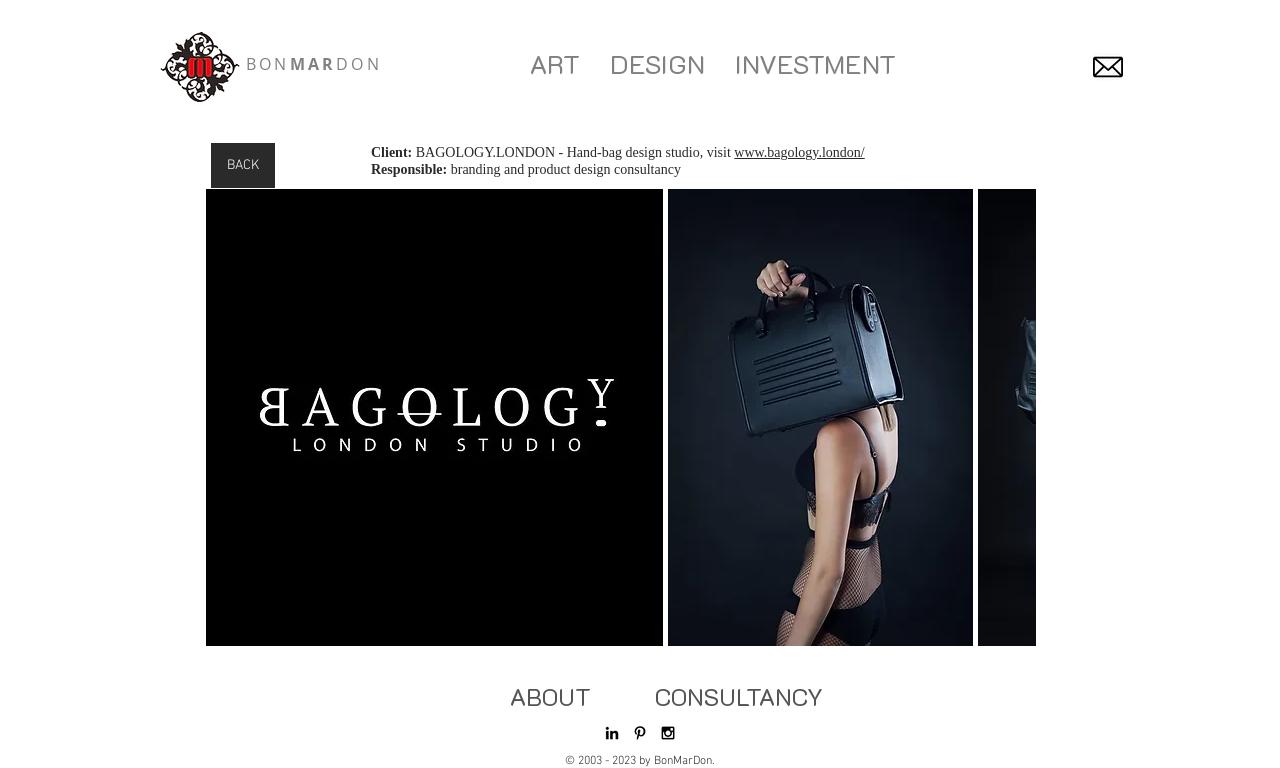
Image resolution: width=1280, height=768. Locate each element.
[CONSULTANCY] (739, 697)
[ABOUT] (550, 697)
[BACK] (243, 165)
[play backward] (231, 417)
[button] (434, 417)
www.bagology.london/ (799, 152)
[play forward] (1011, 417)
